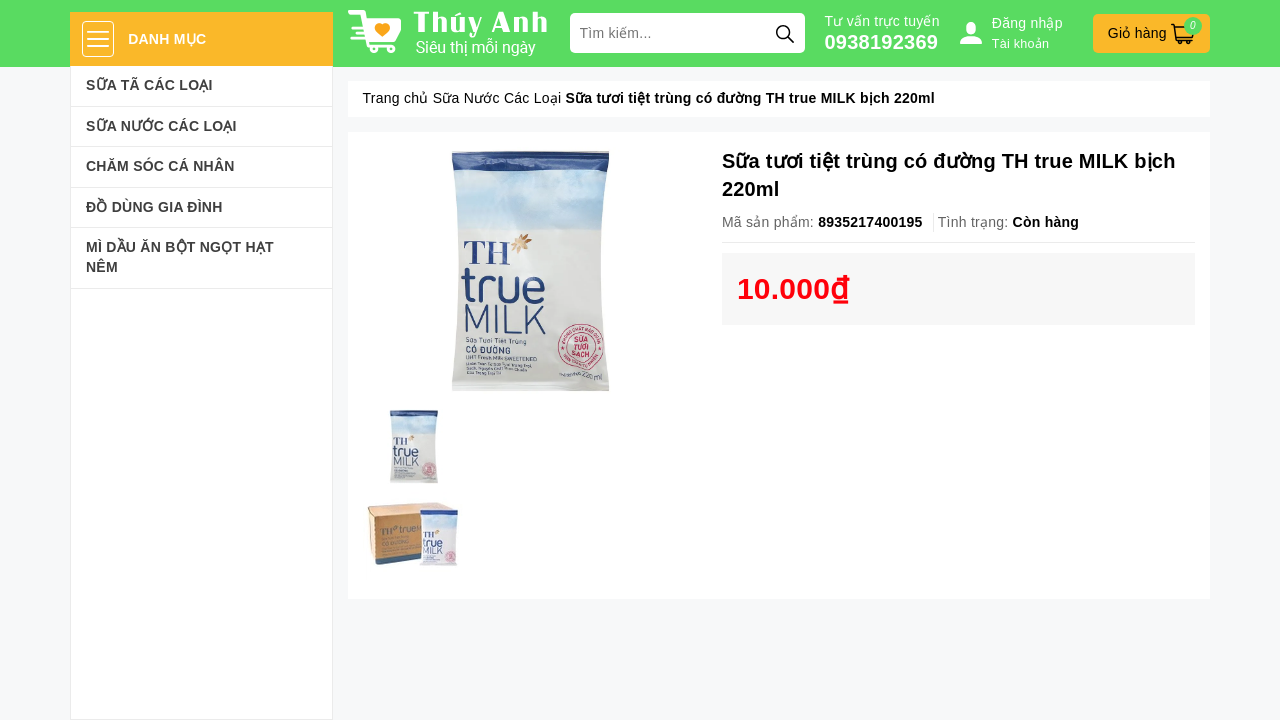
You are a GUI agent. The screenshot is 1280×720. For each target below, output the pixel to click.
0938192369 (882, 42)
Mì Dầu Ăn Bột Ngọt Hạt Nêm (180, 257)
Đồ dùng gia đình (154, 207)
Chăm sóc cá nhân (160, 166)
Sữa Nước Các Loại (161, 126)
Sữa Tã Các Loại (149, 85)
